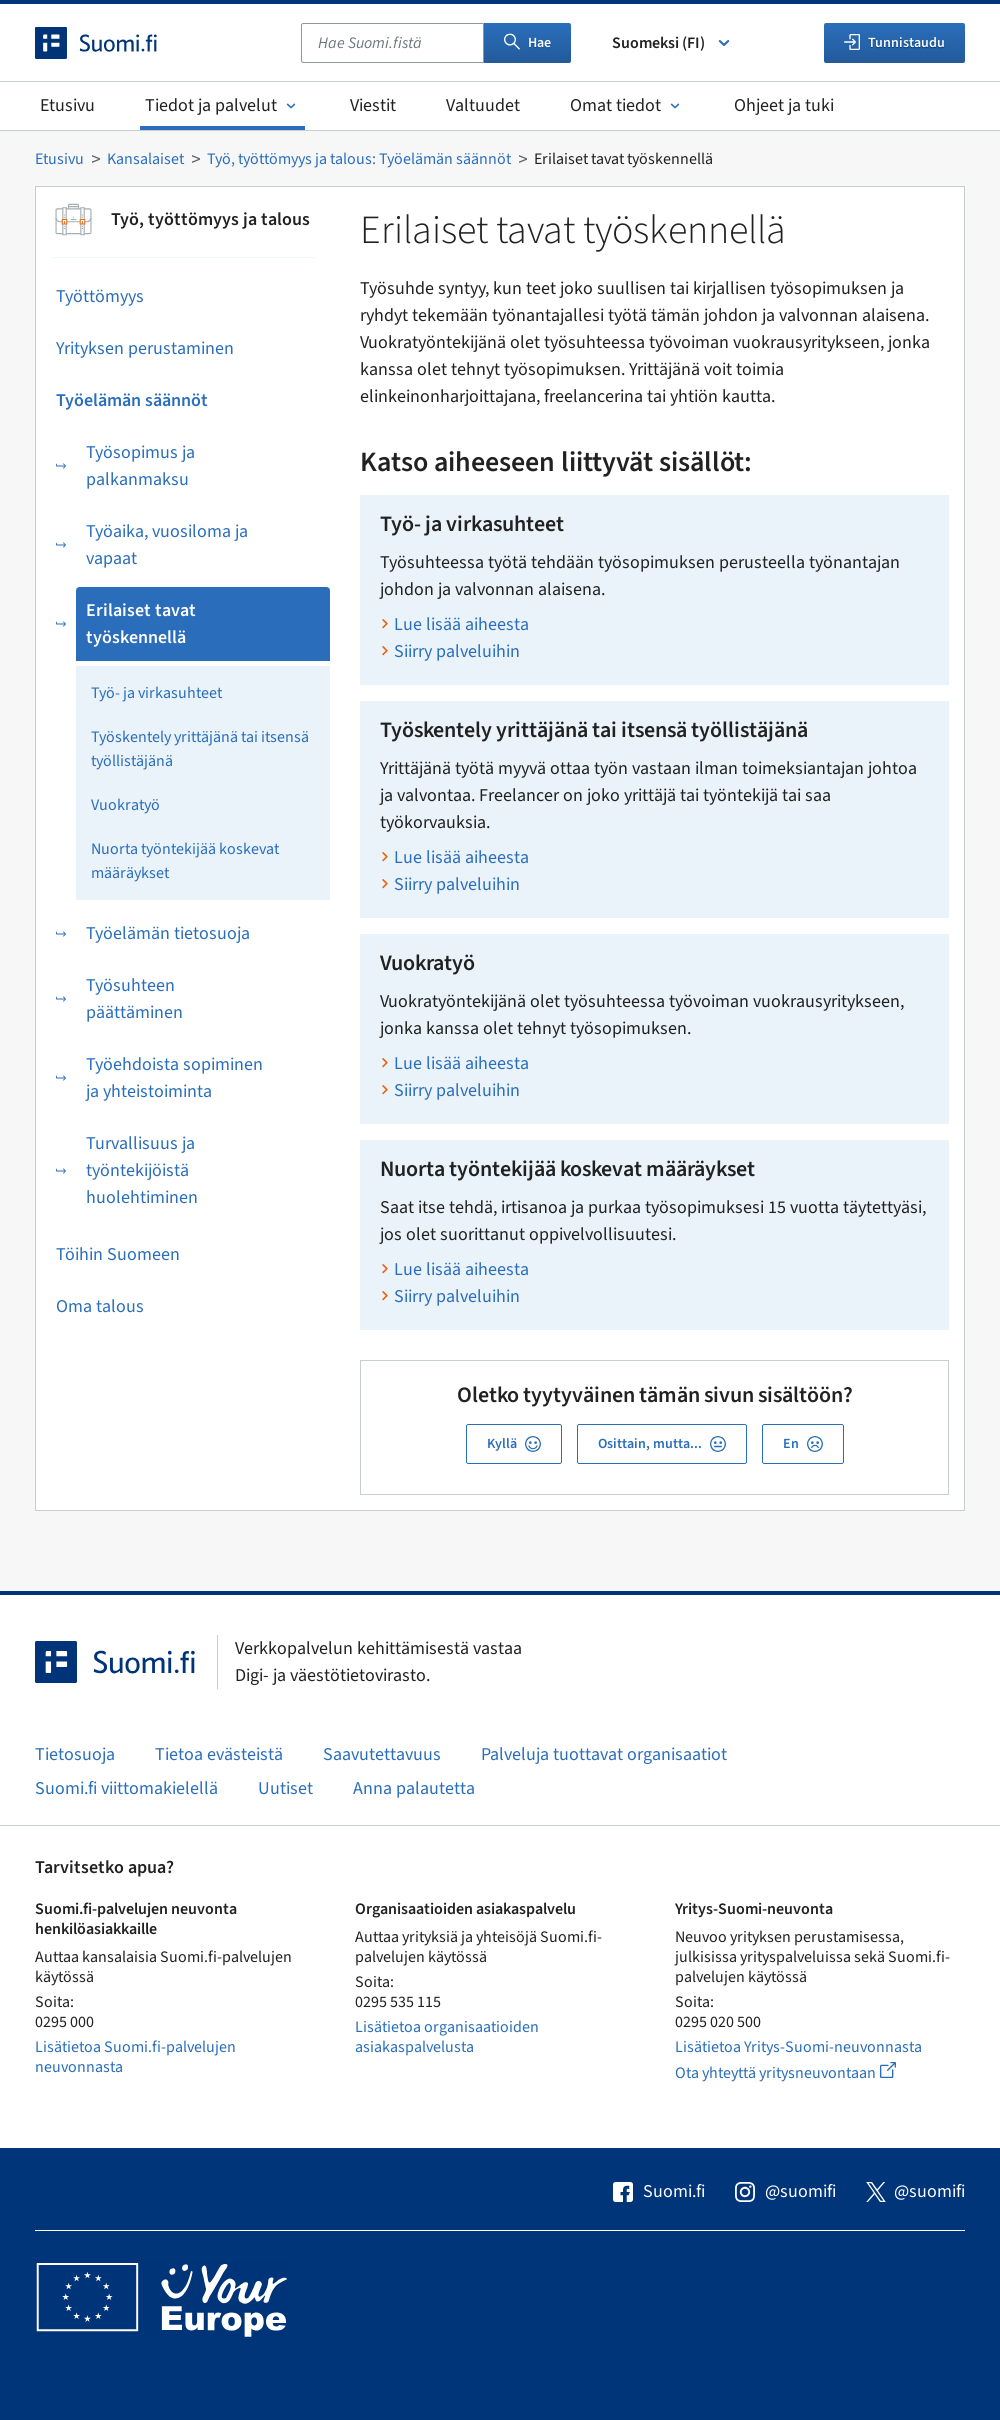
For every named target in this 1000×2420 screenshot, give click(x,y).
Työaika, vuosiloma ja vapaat (167, 545)
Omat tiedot (627, 105)
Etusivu (67, 105)
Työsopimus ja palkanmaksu (140, 466)
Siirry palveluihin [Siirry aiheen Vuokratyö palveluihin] (457, 1090)
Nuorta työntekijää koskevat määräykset (185, 861)
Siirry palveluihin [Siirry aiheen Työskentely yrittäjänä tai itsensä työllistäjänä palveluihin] (457, 884)
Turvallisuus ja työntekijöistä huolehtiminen (142, 1170)
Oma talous (100, 1306)
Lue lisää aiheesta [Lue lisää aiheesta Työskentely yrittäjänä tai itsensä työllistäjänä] (461, 857)
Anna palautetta (414, 1788)
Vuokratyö (125, 805)
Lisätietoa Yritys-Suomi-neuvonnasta (798, 2047)
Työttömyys (100, 296)
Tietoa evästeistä (219, 1754)
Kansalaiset (145, 159)
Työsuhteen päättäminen (134, 999)
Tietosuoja (75, 1754)
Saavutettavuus (382, 1754)
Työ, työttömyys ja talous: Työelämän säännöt (359, 159)
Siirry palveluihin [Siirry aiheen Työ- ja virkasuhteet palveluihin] (457, 651)
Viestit (373, 105)
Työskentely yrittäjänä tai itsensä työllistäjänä (200, 749)
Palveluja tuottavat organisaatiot (604, 1754)
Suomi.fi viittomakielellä (126, 1788)
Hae (527, 43)
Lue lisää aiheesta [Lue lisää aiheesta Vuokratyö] (461, 1063)
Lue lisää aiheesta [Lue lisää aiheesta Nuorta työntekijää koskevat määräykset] (461, 1269)
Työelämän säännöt (132, 400)
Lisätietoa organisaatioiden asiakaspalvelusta (447, 2037)
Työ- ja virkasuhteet (156, 693)
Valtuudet (483, 105)
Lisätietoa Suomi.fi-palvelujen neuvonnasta (135, 2057)
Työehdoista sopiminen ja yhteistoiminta (174, 1078)
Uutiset (285, 1788)
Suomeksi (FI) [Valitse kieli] (672, 43)
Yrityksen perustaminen (145, 348)
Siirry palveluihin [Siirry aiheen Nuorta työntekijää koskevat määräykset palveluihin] (457, 1296)
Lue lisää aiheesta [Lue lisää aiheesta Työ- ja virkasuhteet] (461, 624)
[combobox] (392, 43)
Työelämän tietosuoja (168, 933)
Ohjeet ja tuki (784, 105)
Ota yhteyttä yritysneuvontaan (808, 2072)
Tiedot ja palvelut (222, 105)
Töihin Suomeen (118, 1254)
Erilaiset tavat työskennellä (141, 624)
